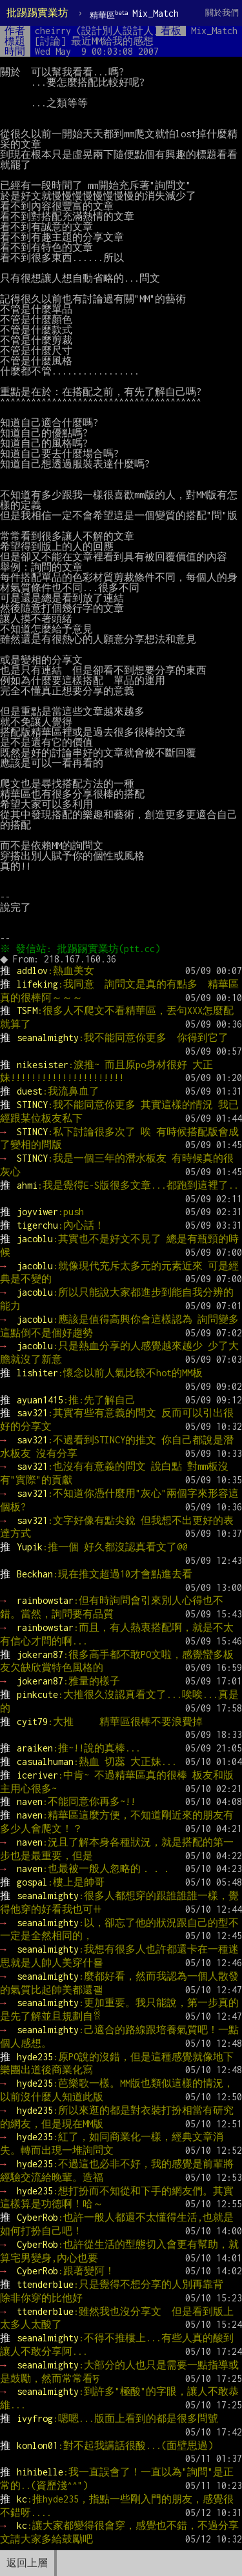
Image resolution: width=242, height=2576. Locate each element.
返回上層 (27, 2562)
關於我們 (222, 12)
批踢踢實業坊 (37, 12)
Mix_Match (134, 14)
